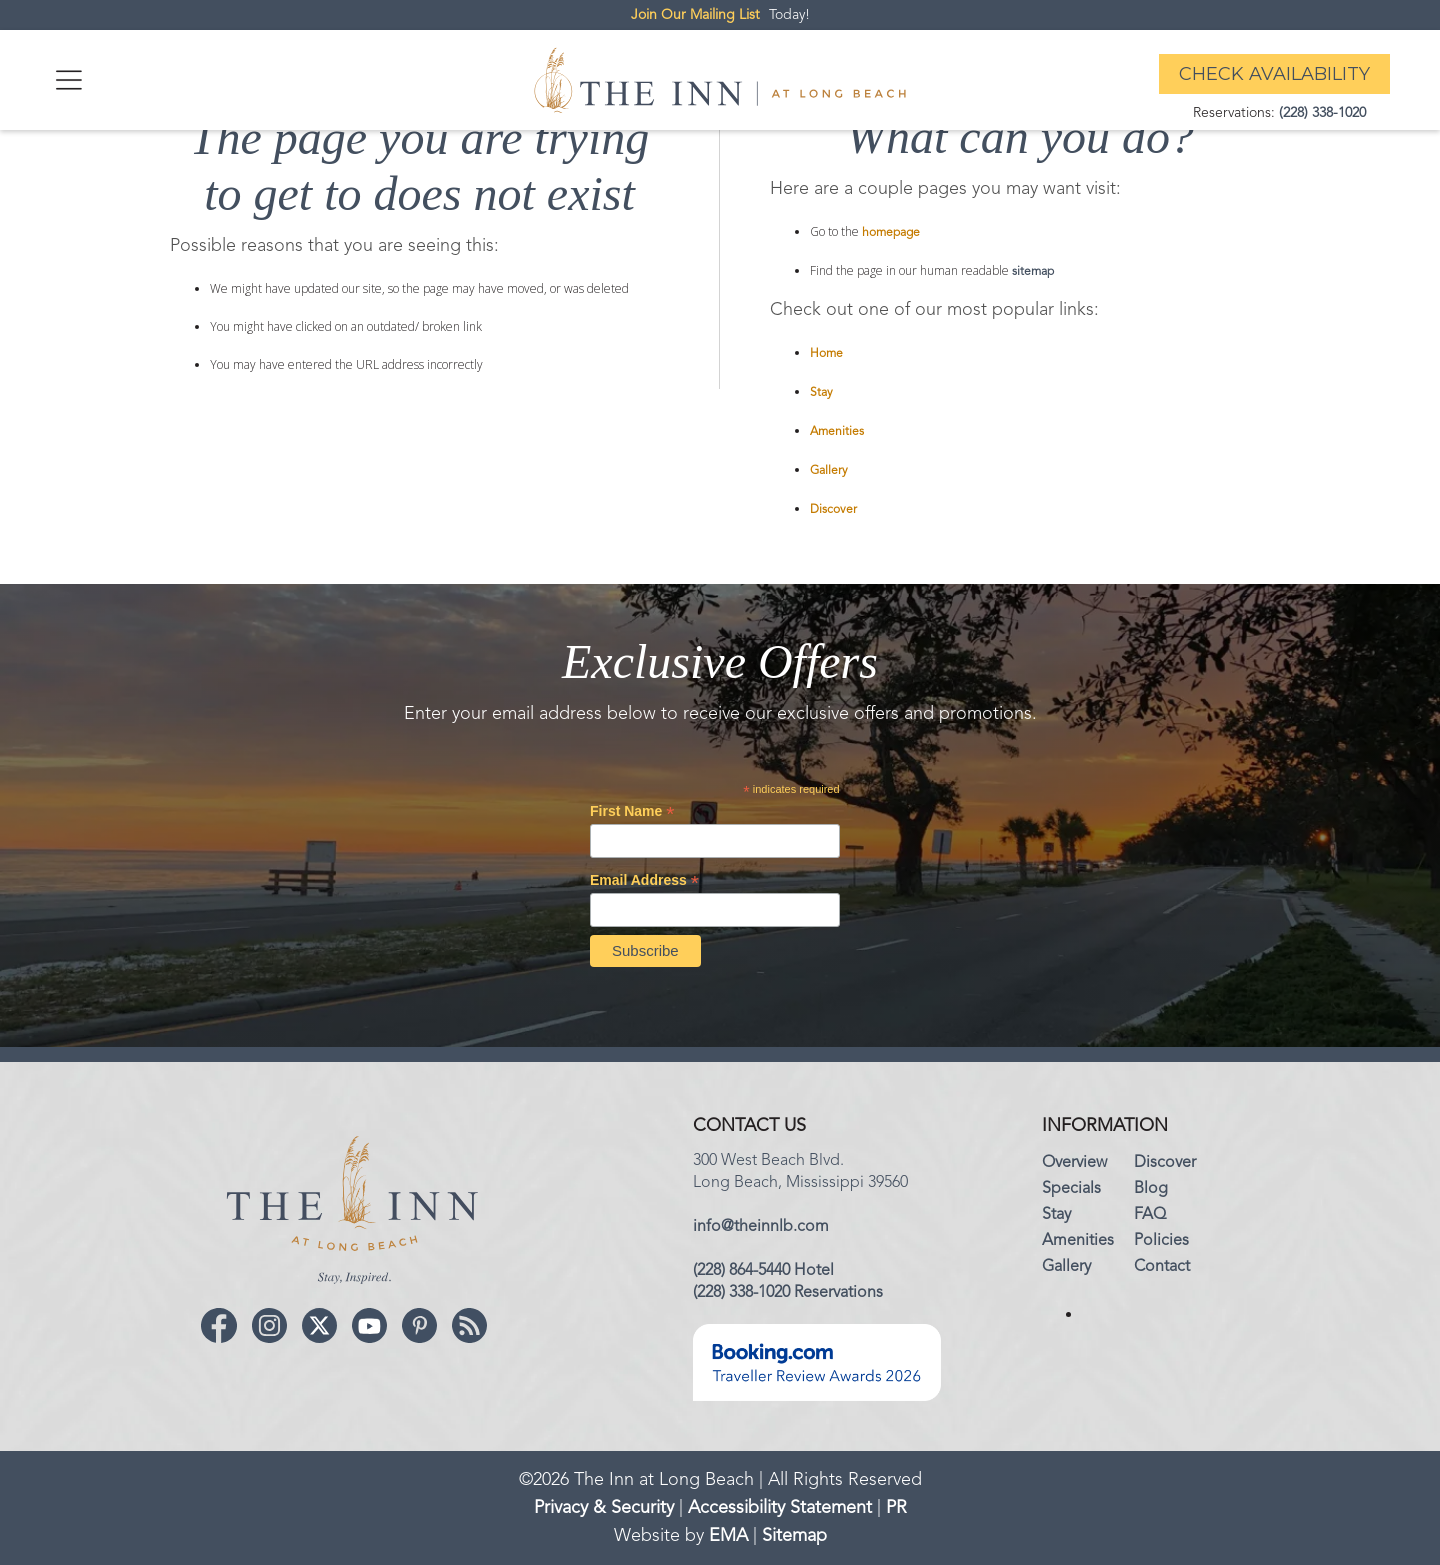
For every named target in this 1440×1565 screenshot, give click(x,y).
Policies (1161, 1241)
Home (826, 354)
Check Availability (1274, 74)
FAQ (1150, 1215)
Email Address (644, 880)
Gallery (829, 471)
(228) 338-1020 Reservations (788, 1293)
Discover (833, 510)
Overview (1074, 1163)
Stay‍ (1056, 1215)
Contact (1162, 1267)
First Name (632, 811)
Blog (1151, 1189)
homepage (891, 233)
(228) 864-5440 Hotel (763, 1271)
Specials (1071, 1189)
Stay (821, 393)
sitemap (1033, 272)
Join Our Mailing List (695, 15)
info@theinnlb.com (761, 1227)
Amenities (837, 432)
